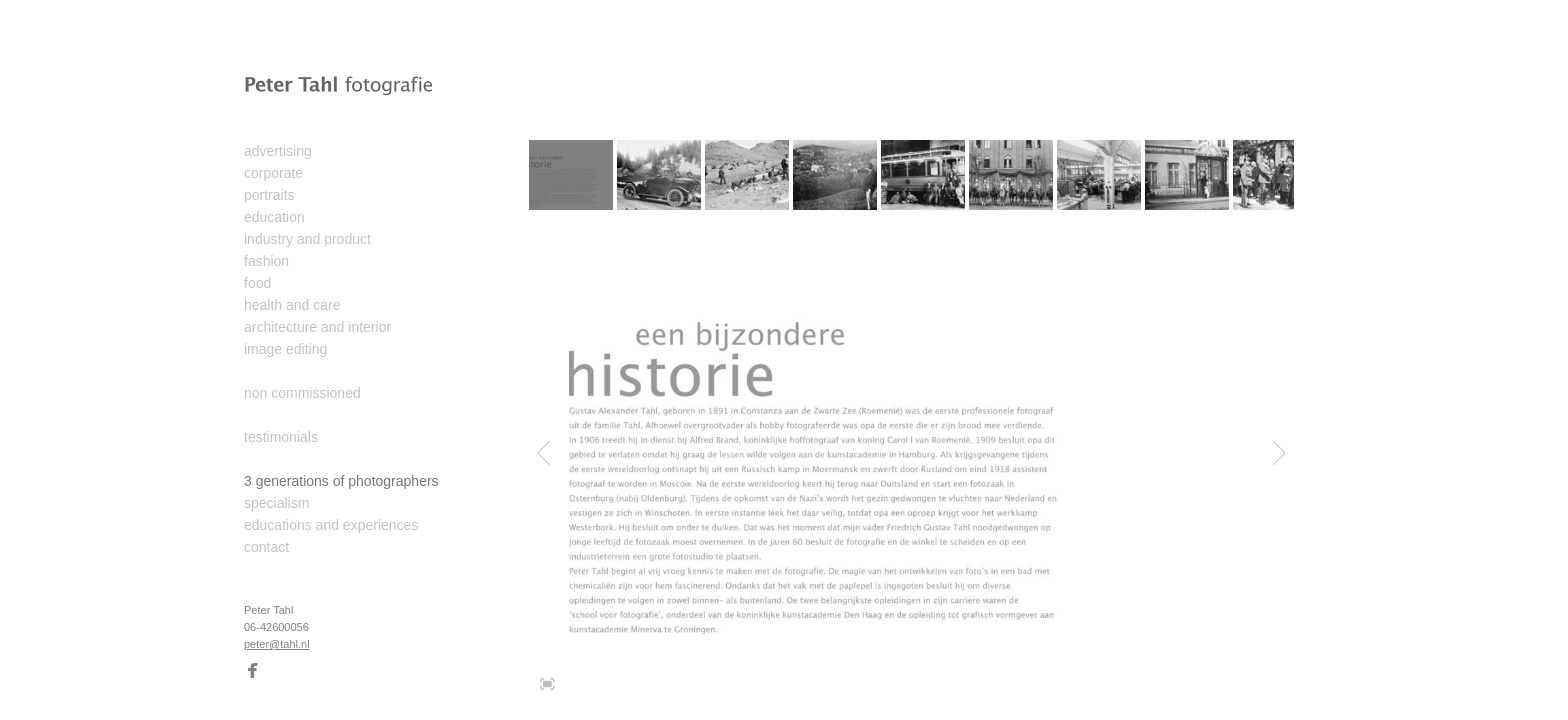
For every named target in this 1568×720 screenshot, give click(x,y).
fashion (266, 261)
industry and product (307, 239)
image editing (285, 349)
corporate (273, 173)
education (274, 217)
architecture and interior (317, 327)
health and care (292, 305)
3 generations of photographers (341, 481)
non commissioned (302, 393)
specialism (276, 503)
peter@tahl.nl (277, 644)
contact (266, 547)
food (257, 283)
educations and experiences (331, 525)
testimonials (281, 437)
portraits (269, 195)
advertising (278, 151)
